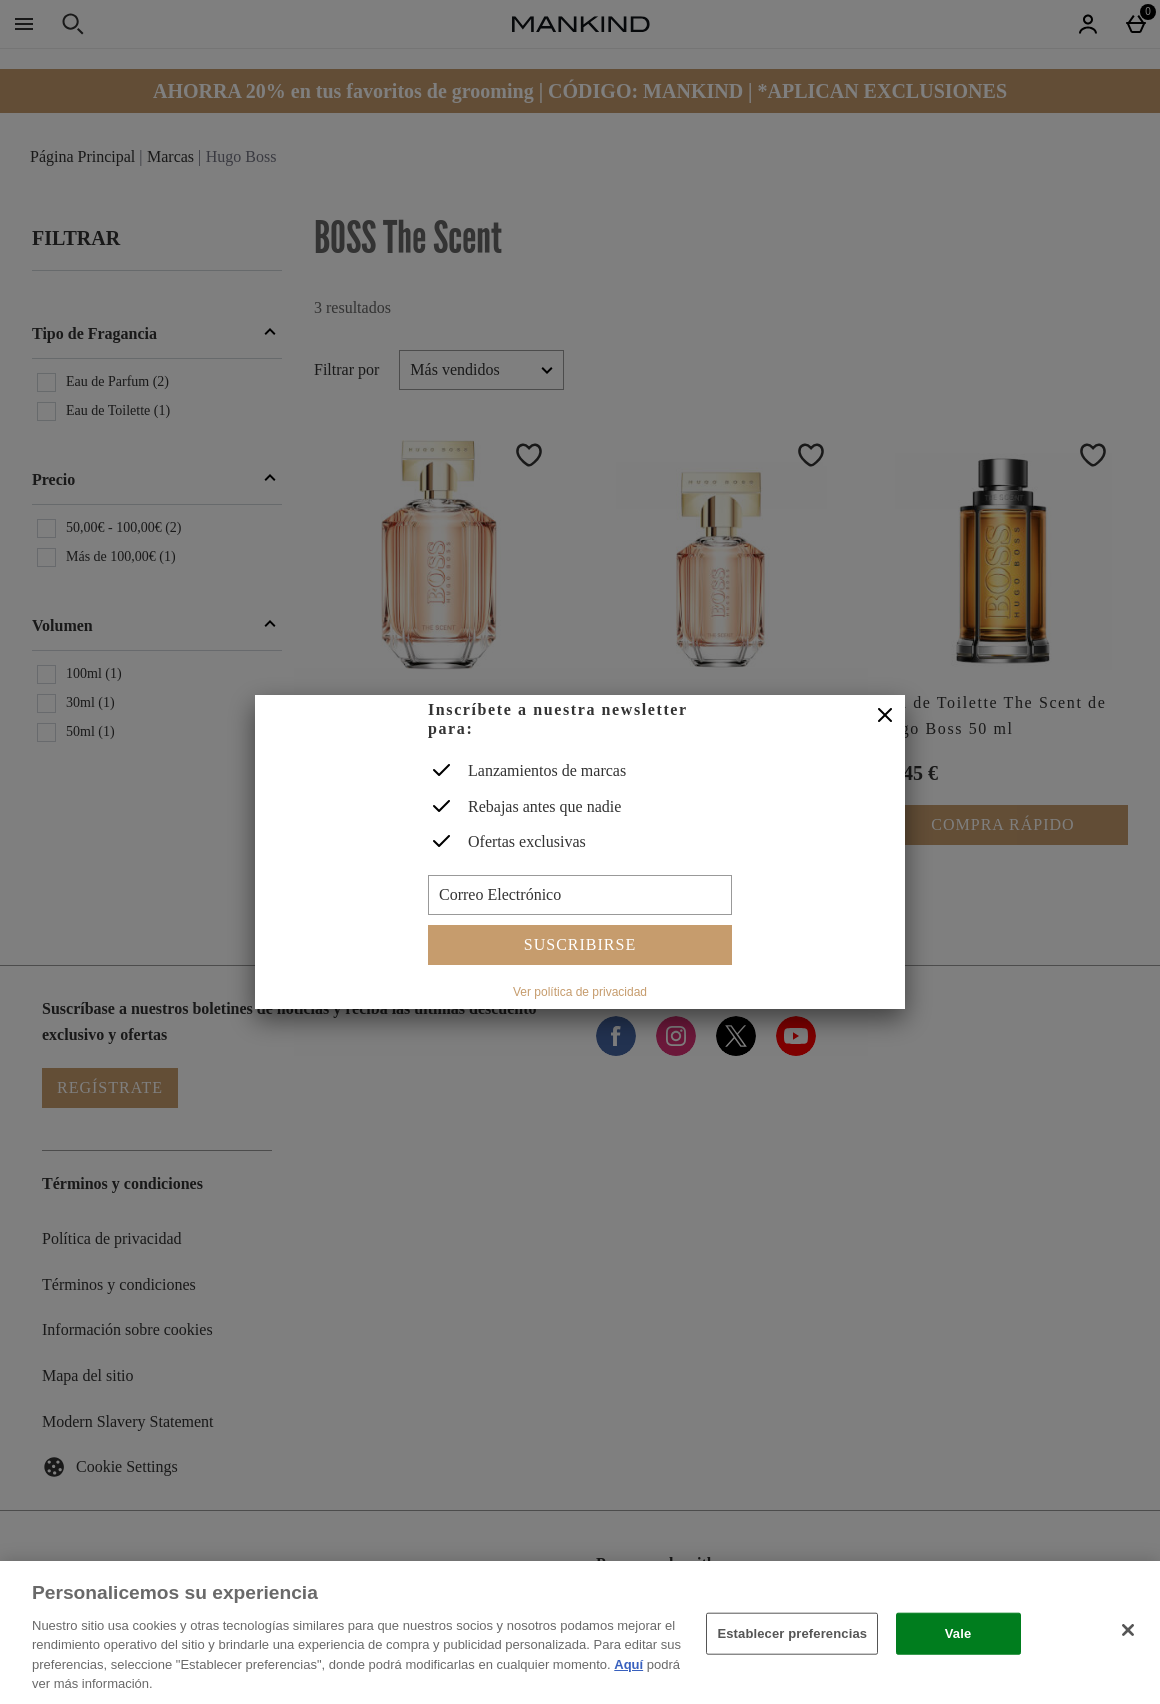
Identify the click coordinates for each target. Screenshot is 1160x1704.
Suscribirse (580, 944)
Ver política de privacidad (580, 992)
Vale (958, 1633)
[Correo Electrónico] (580, 895)
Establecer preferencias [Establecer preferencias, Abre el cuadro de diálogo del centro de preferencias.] (792, 1633)
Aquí (628, 1664)
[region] (580, 1632)
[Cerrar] (885, 716)
